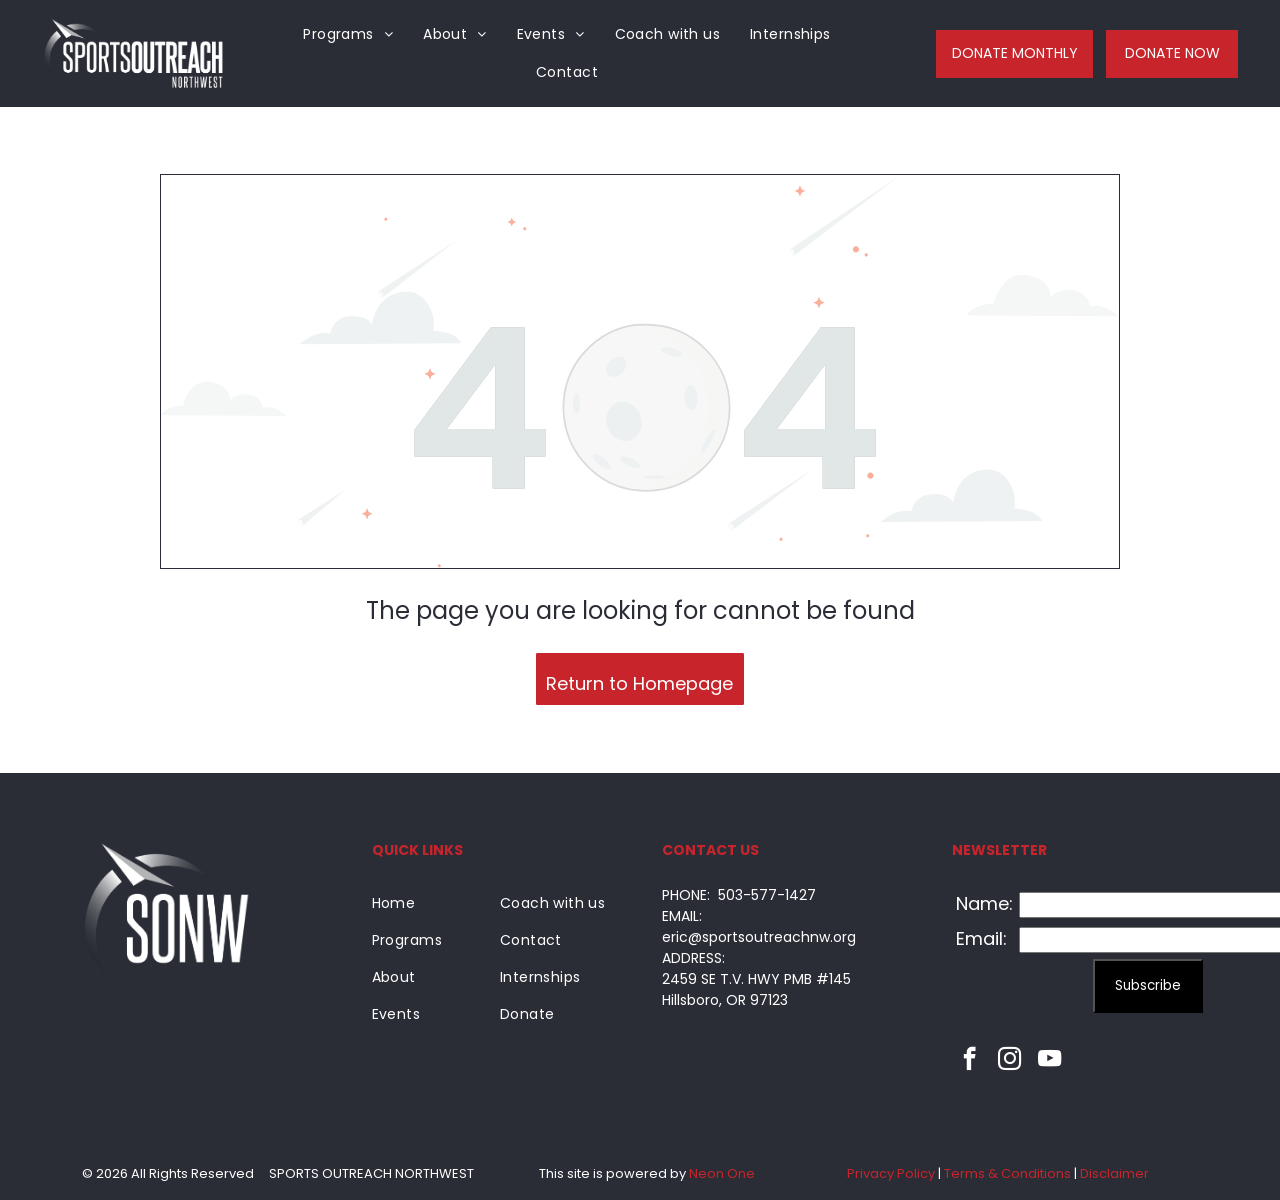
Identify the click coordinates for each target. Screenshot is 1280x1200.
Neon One (722, 1173)
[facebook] (969, 1061)
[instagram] (1009, 1061)
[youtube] (1049, 1061)
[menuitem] (348, 35)
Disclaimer (1114, 1173)
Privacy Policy (891, 1173)
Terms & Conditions (1007, 1173)
